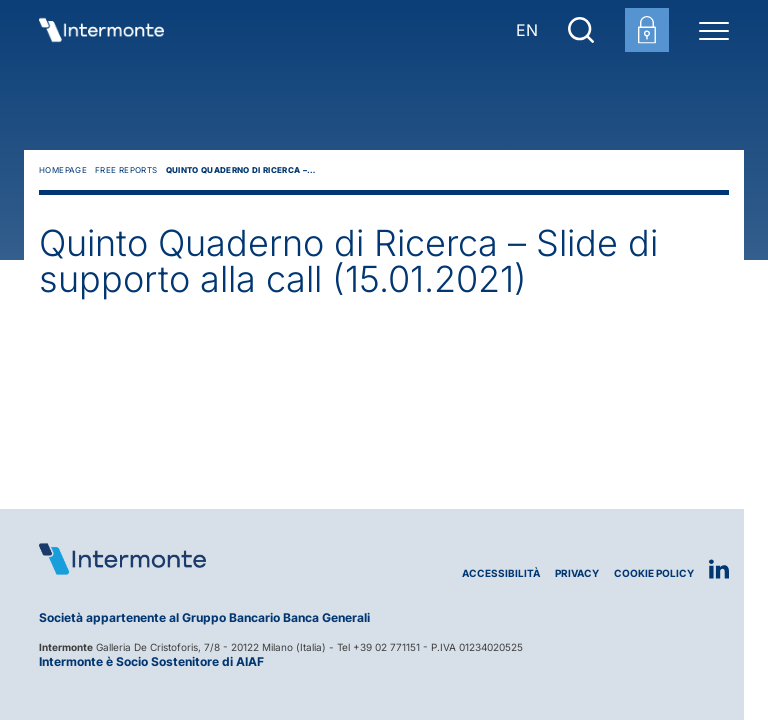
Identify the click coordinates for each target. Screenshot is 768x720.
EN (527, 30)
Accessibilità (501, 573)
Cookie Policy (654, 573)
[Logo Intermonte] (211, 559)
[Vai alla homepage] (101, 30)
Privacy (577, 573)
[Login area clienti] (647, 30)
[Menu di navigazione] (714, 30)
